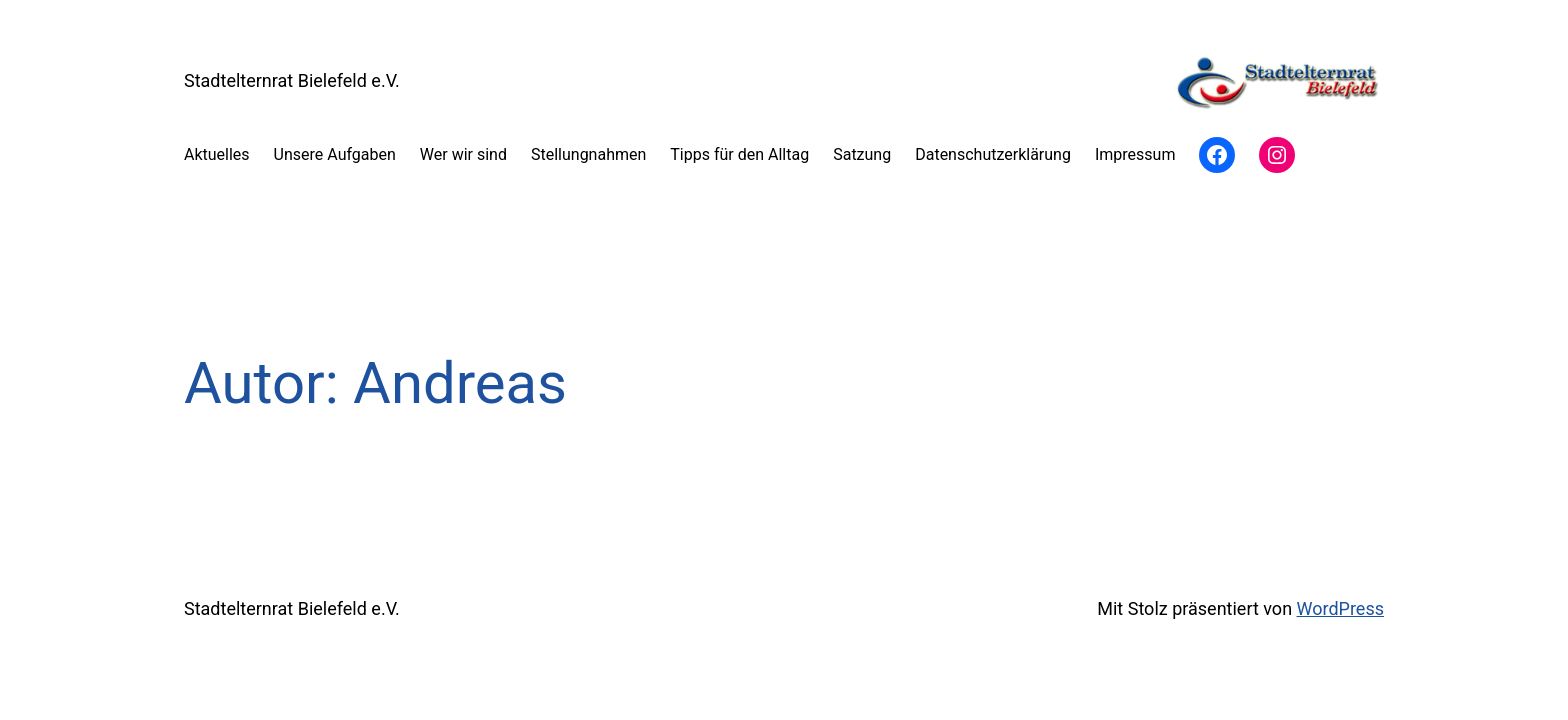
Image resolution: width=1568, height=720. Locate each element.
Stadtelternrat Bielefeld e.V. (292, 80)
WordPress (1340, 608)
